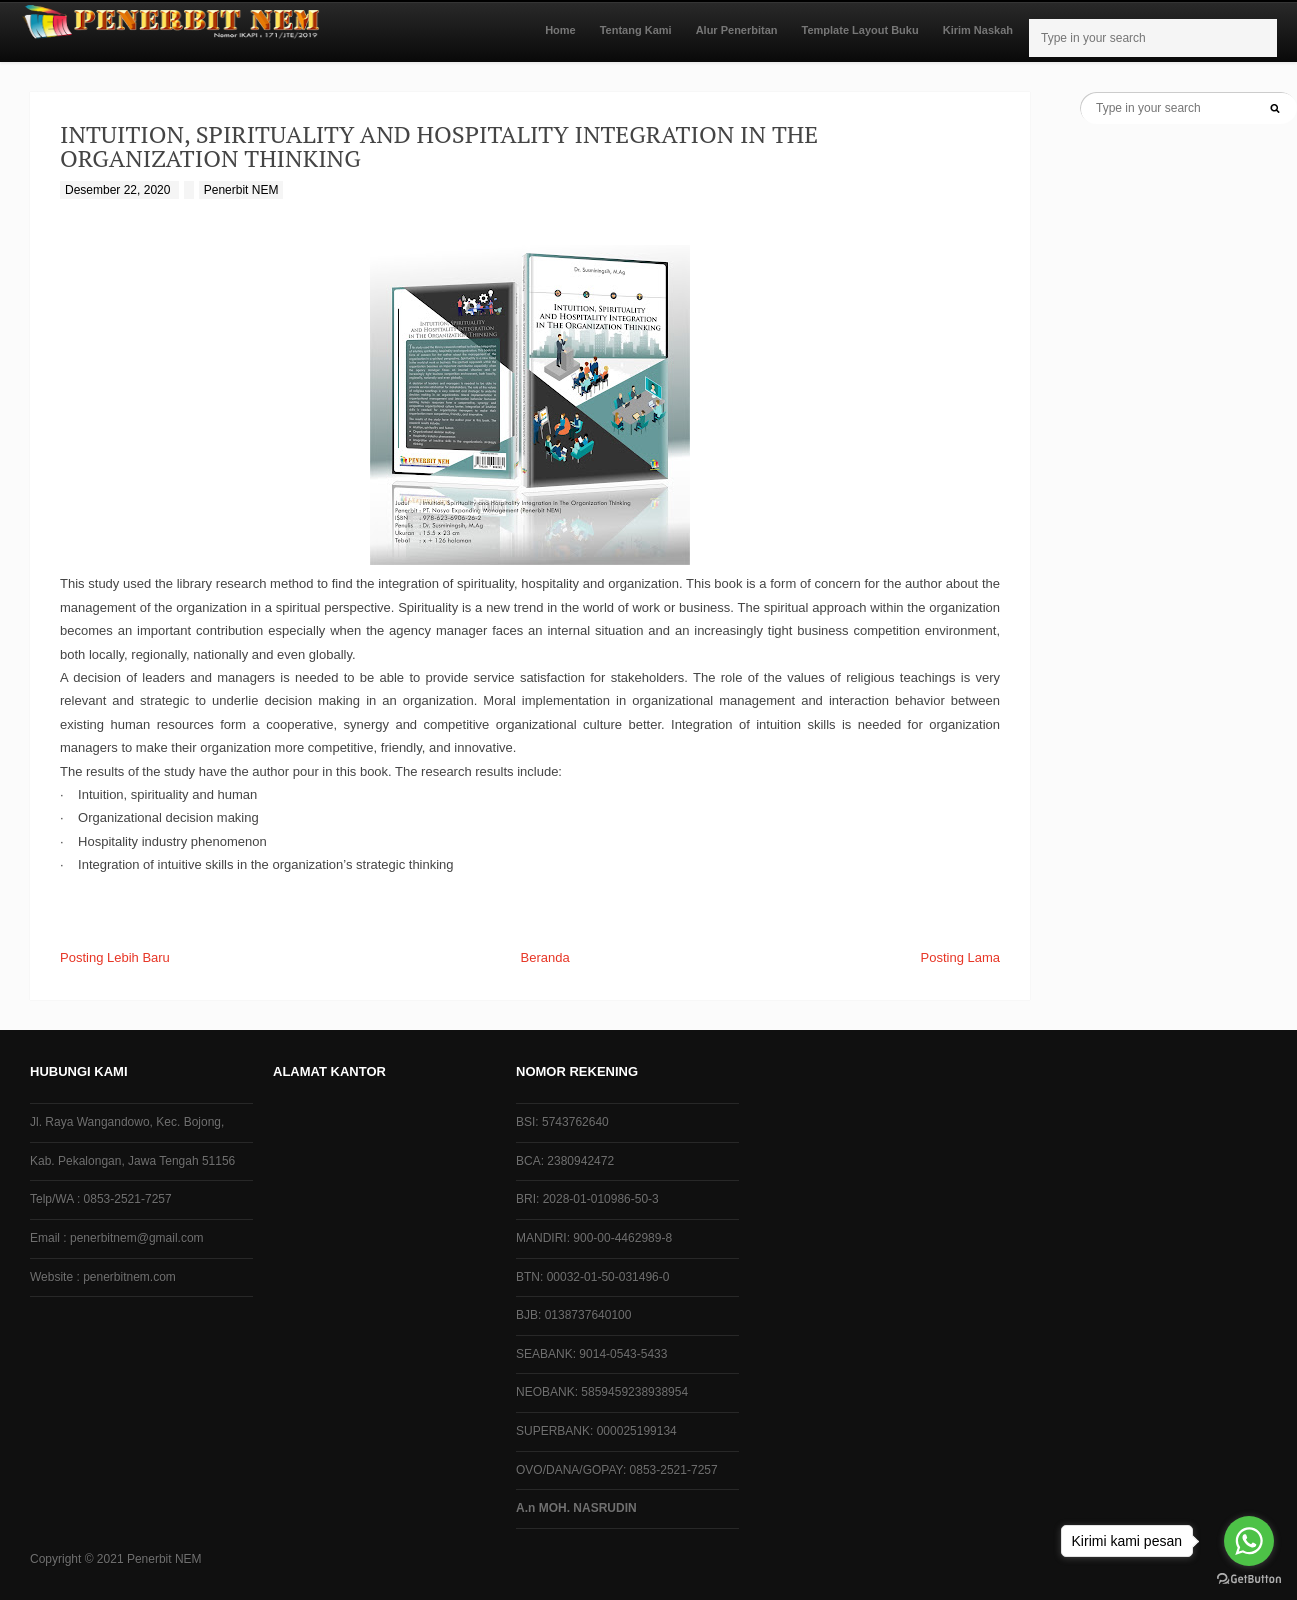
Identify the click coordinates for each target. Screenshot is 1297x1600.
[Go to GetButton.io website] (1249, 1579)
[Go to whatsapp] (1249, 1541)
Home (560, 30)
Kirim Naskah (978, 30)
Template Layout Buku (860, 30)
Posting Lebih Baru (115, 957)
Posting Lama (961, 957)
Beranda (545, 957)
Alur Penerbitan (737, 30)
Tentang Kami (636, 30)
